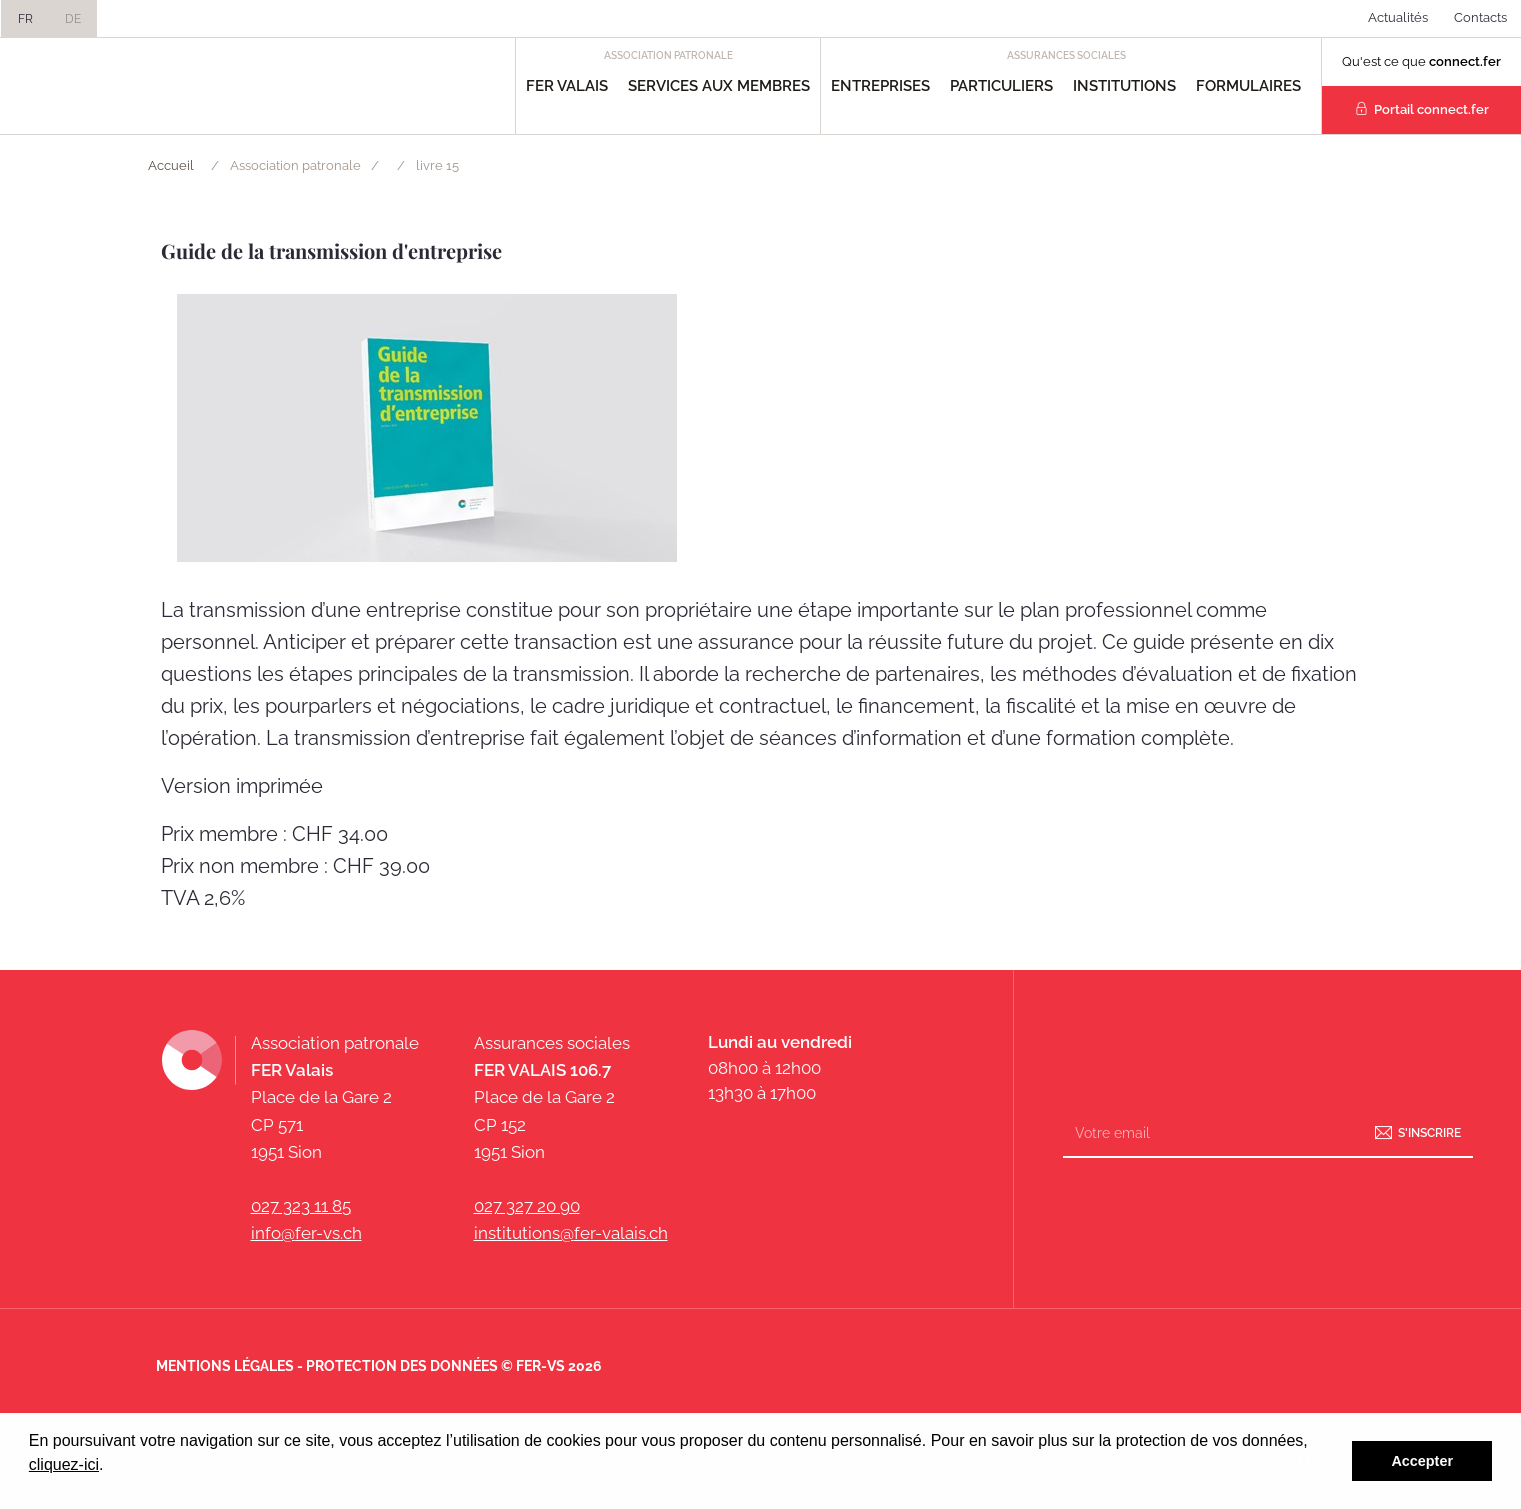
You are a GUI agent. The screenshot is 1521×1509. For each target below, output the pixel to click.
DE (73, 19)
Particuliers (1001, 86)
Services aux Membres (719, 86)
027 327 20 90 (527, 1206)
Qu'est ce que (1421, 61)
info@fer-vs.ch (306, 1233)
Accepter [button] (1422, 1461)
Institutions (1124, 86)
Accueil (171, 165)
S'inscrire (1429, 1133)
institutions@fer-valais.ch (571, 1233)
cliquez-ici (64, 1464)
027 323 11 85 (301, 1206)
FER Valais (567, 86)
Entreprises (880, 86)
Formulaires (1248, 86)
